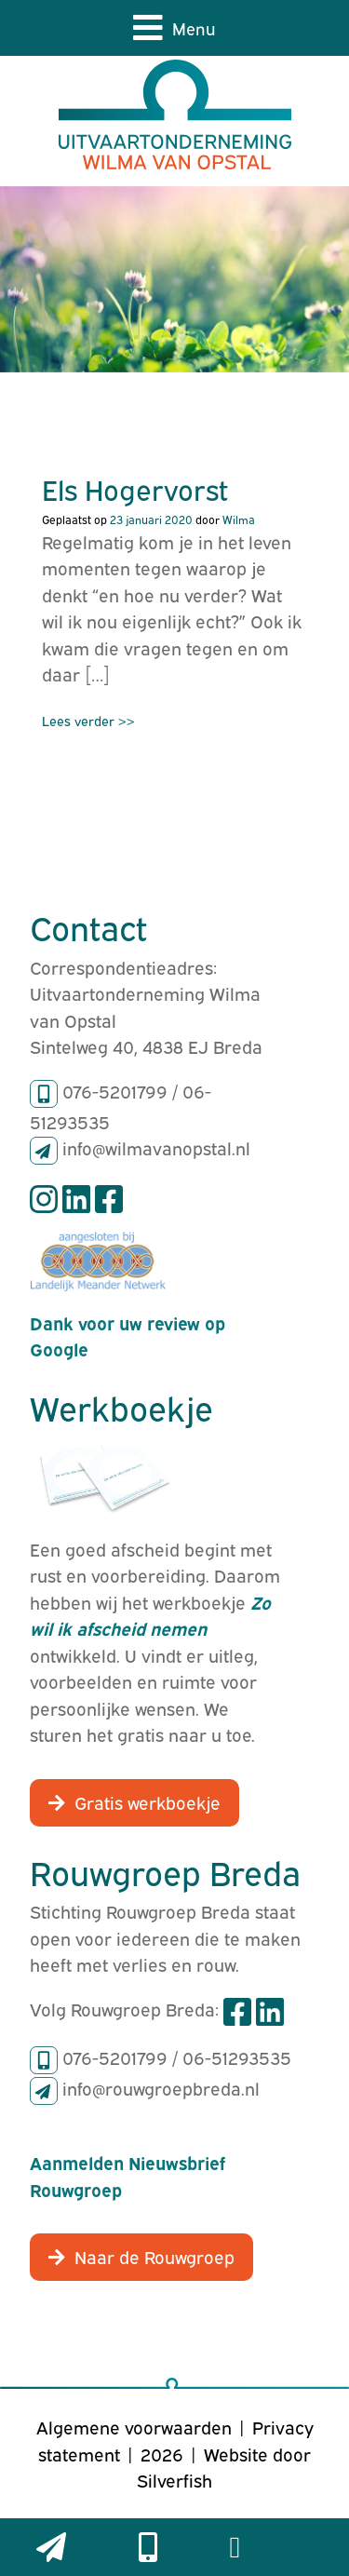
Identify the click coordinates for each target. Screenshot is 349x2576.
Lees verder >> (88, 720)
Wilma (238, 519)
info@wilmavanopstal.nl (156, 1147)
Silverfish (174, 2479)
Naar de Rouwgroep (154, 2256)
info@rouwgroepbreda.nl (161, 2087)
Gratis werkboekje (147, 1801)
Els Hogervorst (135, 488)
